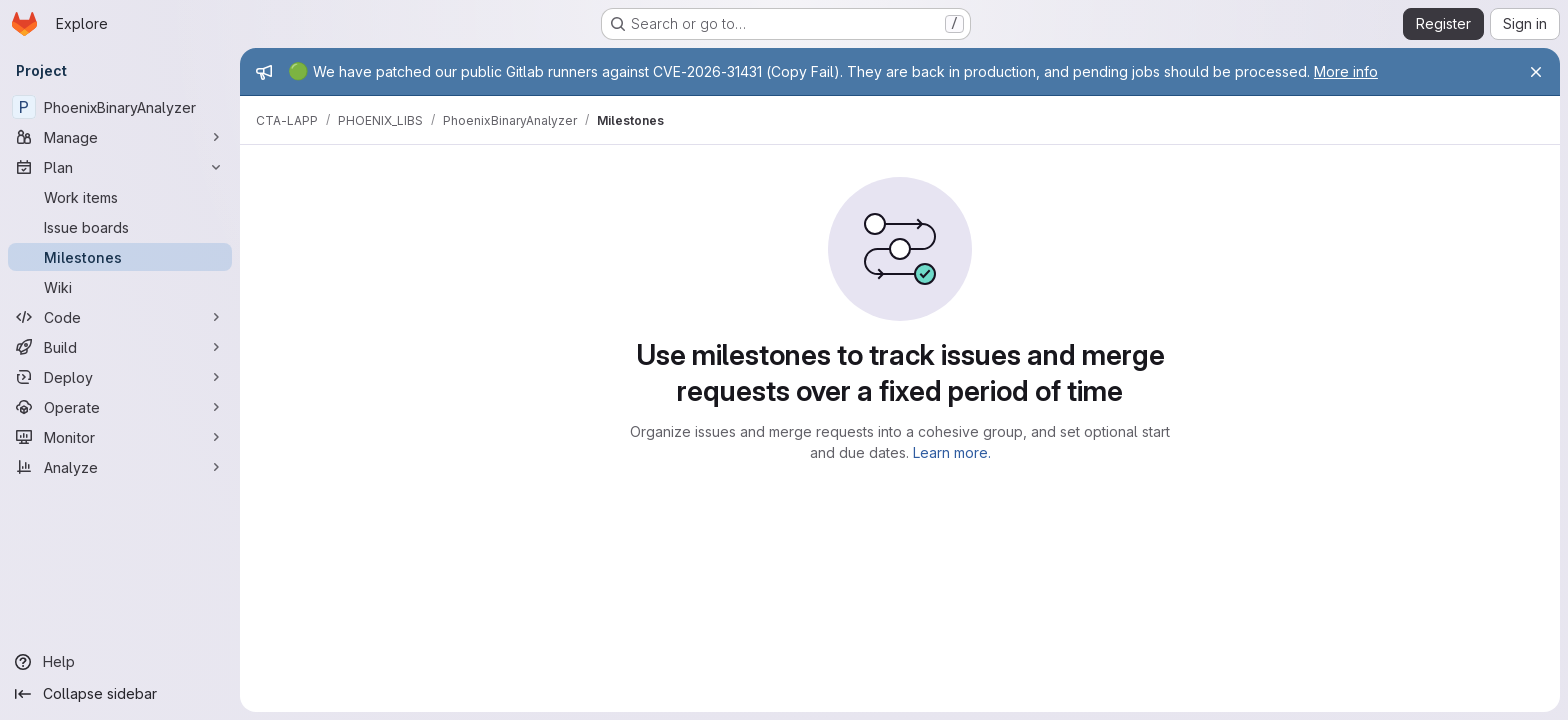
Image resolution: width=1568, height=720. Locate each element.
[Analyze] (120, 467)
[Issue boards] (120, 227)
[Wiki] (120, 287)
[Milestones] (120, 257)
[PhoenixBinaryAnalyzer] (120, 107)
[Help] (120, 662)
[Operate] (120, 407)
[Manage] (120, 137)
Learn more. (952, 452)
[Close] (1536, 72)
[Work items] (120, 197)
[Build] (120, 347)
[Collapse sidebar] (120, 694)
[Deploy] (120, 377)
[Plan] (120, 167)
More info (1346, 71)
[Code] (120, 317)
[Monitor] (120, 437)
